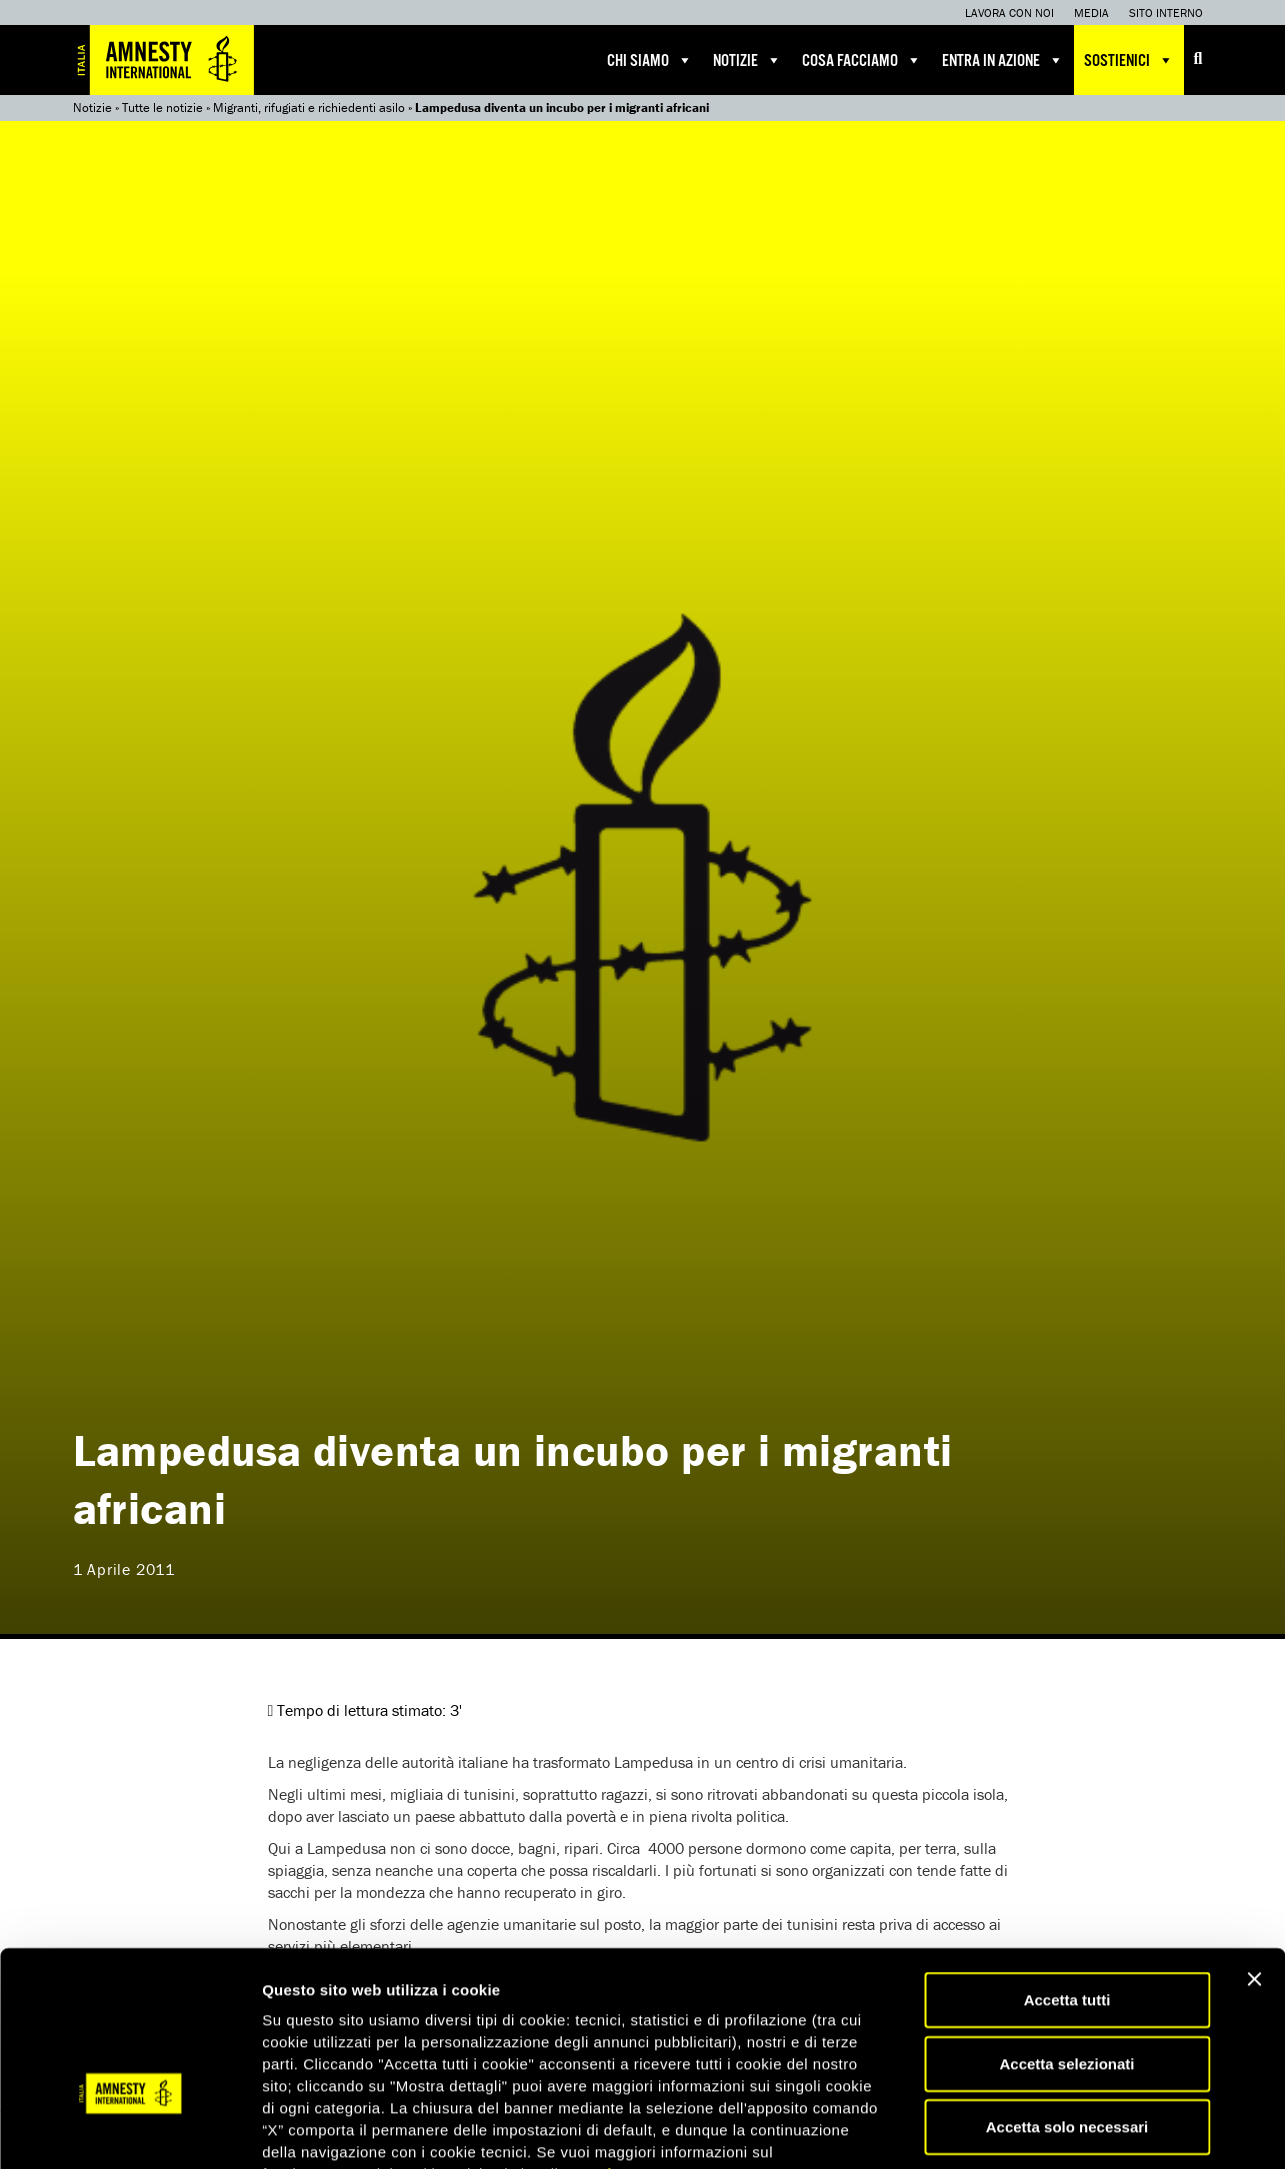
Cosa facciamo (862, 60)
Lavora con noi (1009, 12)
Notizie (747, 60)
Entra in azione (1003, 60)
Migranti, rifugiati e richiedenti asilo (309, 107)
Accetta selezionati (1066, 1939)
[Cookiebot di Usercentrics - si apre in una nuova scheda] (129, 2130)
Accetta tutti (1067, 1875)
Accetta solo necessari (1067, 2002)
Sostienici (1129, 60)
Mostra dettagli (1052, 2129)
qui (600, 2049)
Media (1091, 12)
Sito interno (1166, 12)
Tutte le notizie (162, 107)
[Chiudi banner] (1254, 1855)
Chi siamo (650, 60)
